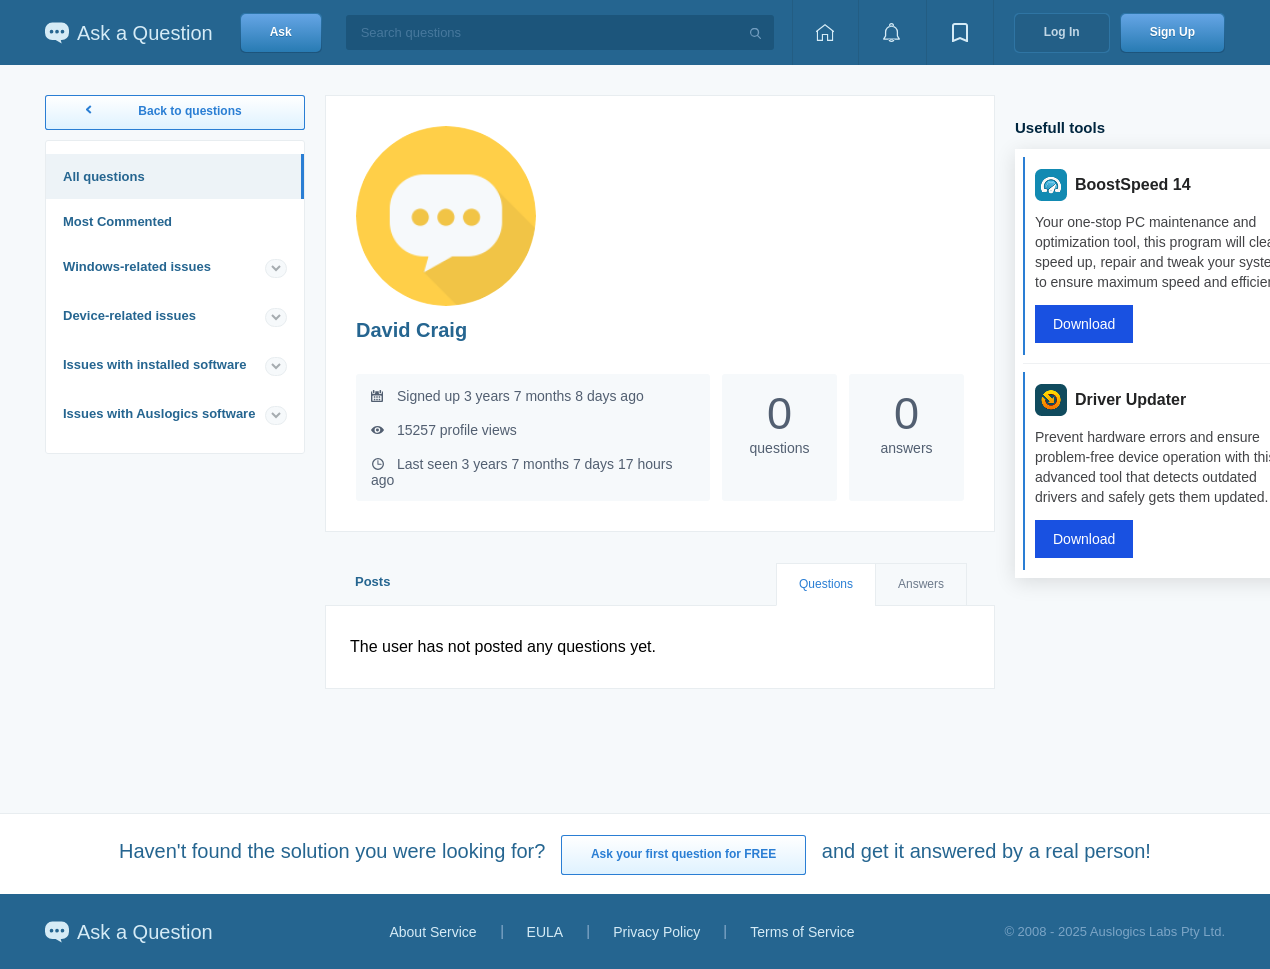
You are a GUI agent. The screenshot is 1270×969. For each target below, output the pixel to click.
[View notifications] (892, 32)
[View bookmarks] (960, 32)
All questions (104, 176)
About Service (432, 932)
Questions (826, 584)
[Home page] (825, 32)
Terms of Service (802, 932)
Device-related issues (129, 315)
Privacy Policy (656, 932)
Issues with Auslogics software (159, 413)
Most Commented (117, 221)
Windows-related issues (137, 266)
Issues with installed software (155, 364)
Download (1084, 324)
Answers (921, 584)
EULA (545, 932)
